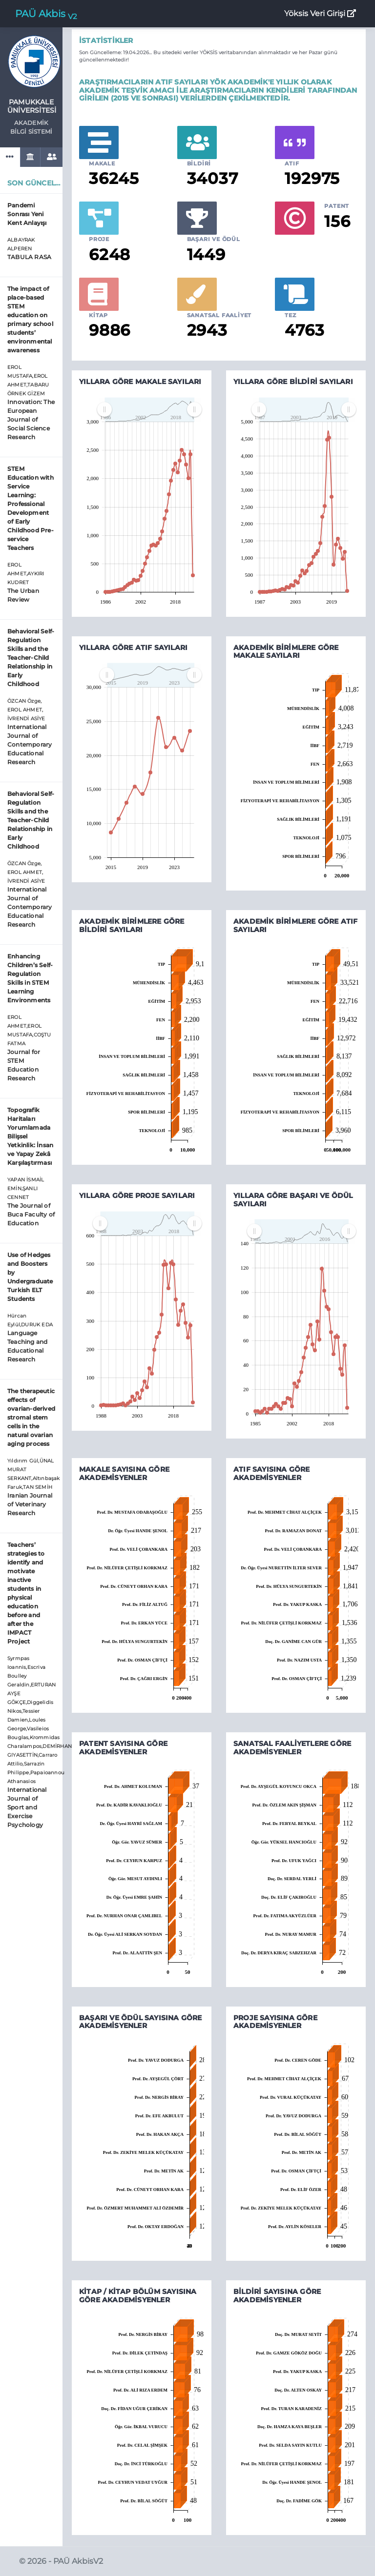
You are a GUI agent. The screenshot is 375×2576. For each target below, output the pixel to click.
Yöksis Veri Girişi (320, 13)
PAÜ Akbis (46, 14)
